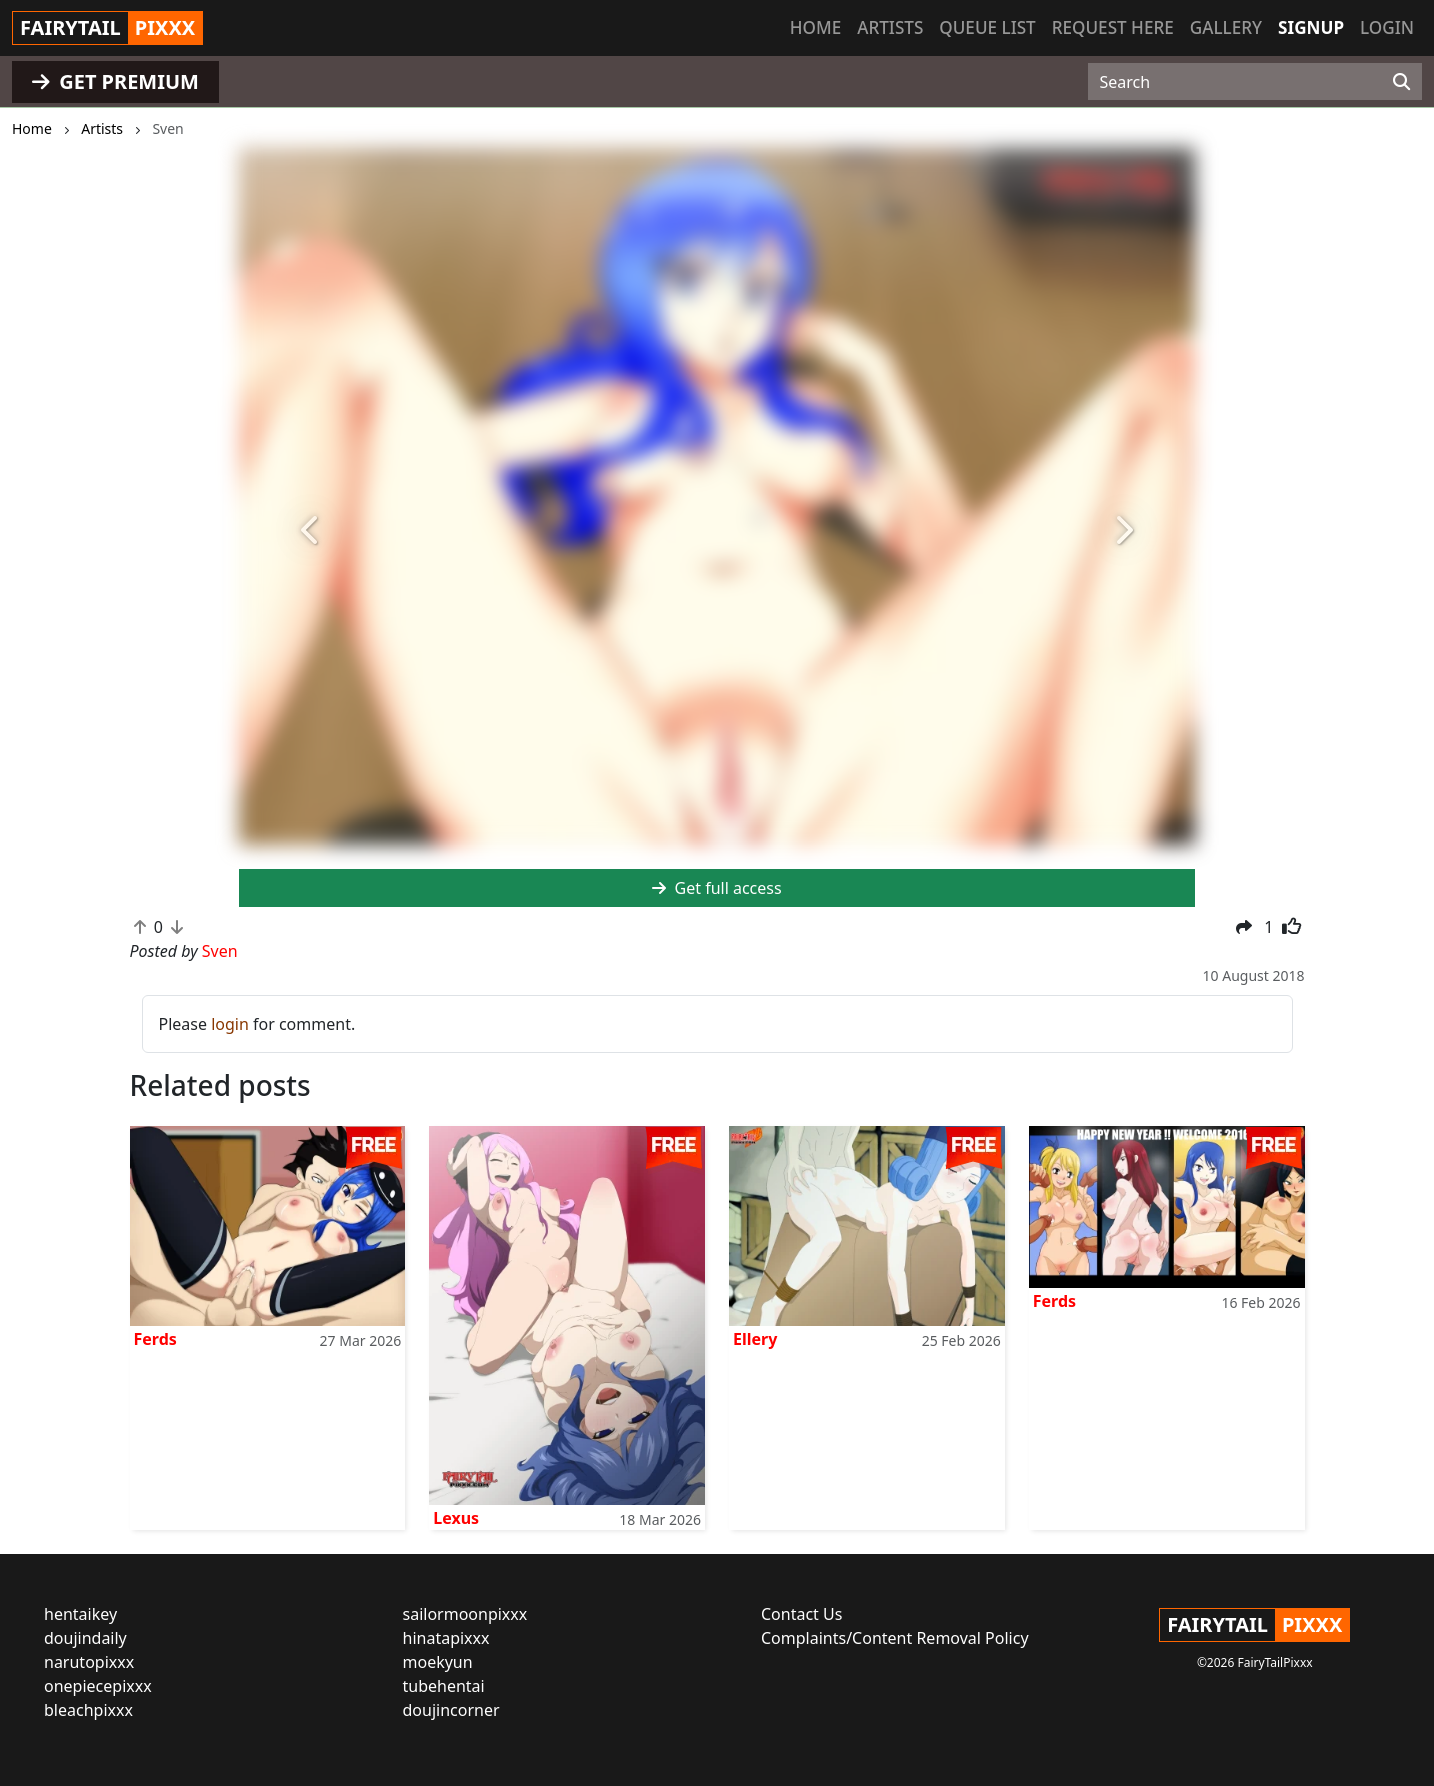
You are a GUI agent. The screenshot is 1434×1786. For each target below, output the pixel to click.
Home (815, 27)
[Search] (1401, 82)
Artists (890, 27)
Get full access (716, 888)
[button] (310, 531)
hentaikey (80, 1614)
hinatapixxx (446, 1638)
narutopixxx (89, 1662)
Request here (1113, 27)
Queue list (987, 27)
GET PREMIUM (115, 81)
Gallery (1226, 27)
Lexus (456, 1518)
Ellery (755, 1339)
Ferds (155, 1339)
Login (1387, 27)
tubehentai (444, 1686)
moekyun (438, 1662)
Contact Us (801, 1614)
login (230, 1024)
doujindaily (85, 1638)
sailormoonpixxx (465, 1614)
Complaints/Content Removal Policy (895, 1638)
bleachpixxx (88, 1710)
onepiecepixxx (98, 1686)
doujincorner (451, 1710)
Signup (1311, 27)
